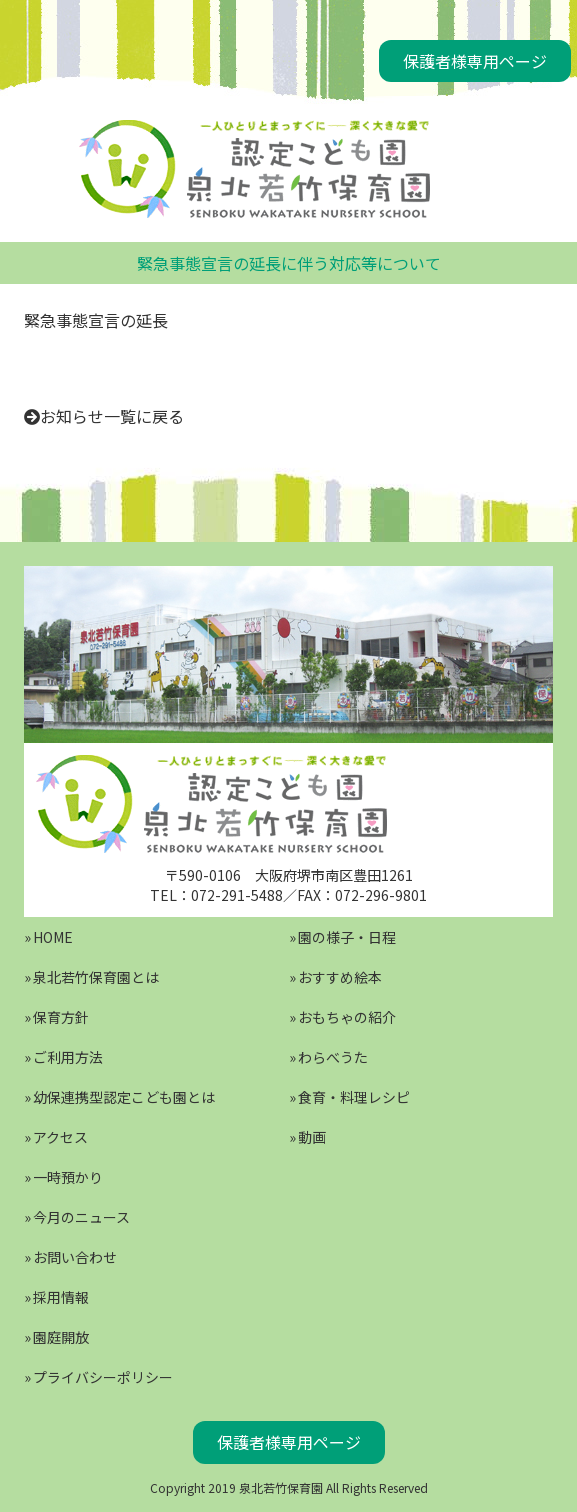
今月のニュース (81, 1217)
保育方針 (61, 1017)
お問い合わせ (75, 1257)
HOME (53, 937)
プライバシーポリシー (103, 1377)
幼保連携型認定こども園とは (124, 1097)
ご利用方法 (68, 1057)
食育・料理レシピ (354, 1097)
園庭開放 (61, 1337)
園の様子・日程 (347, 937)
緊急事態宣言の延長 (96, 320)
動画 (312, 1137)
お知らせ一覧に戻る (112, 416)
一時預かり (68, 1177)
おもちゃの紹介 (347, 1017)
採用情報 (61, 1297)
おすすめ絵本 (340, 977)
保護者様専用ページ (475, 61)
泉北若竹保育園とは (96, 977)
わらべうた (333, 1057)
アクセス (60, 1137)
